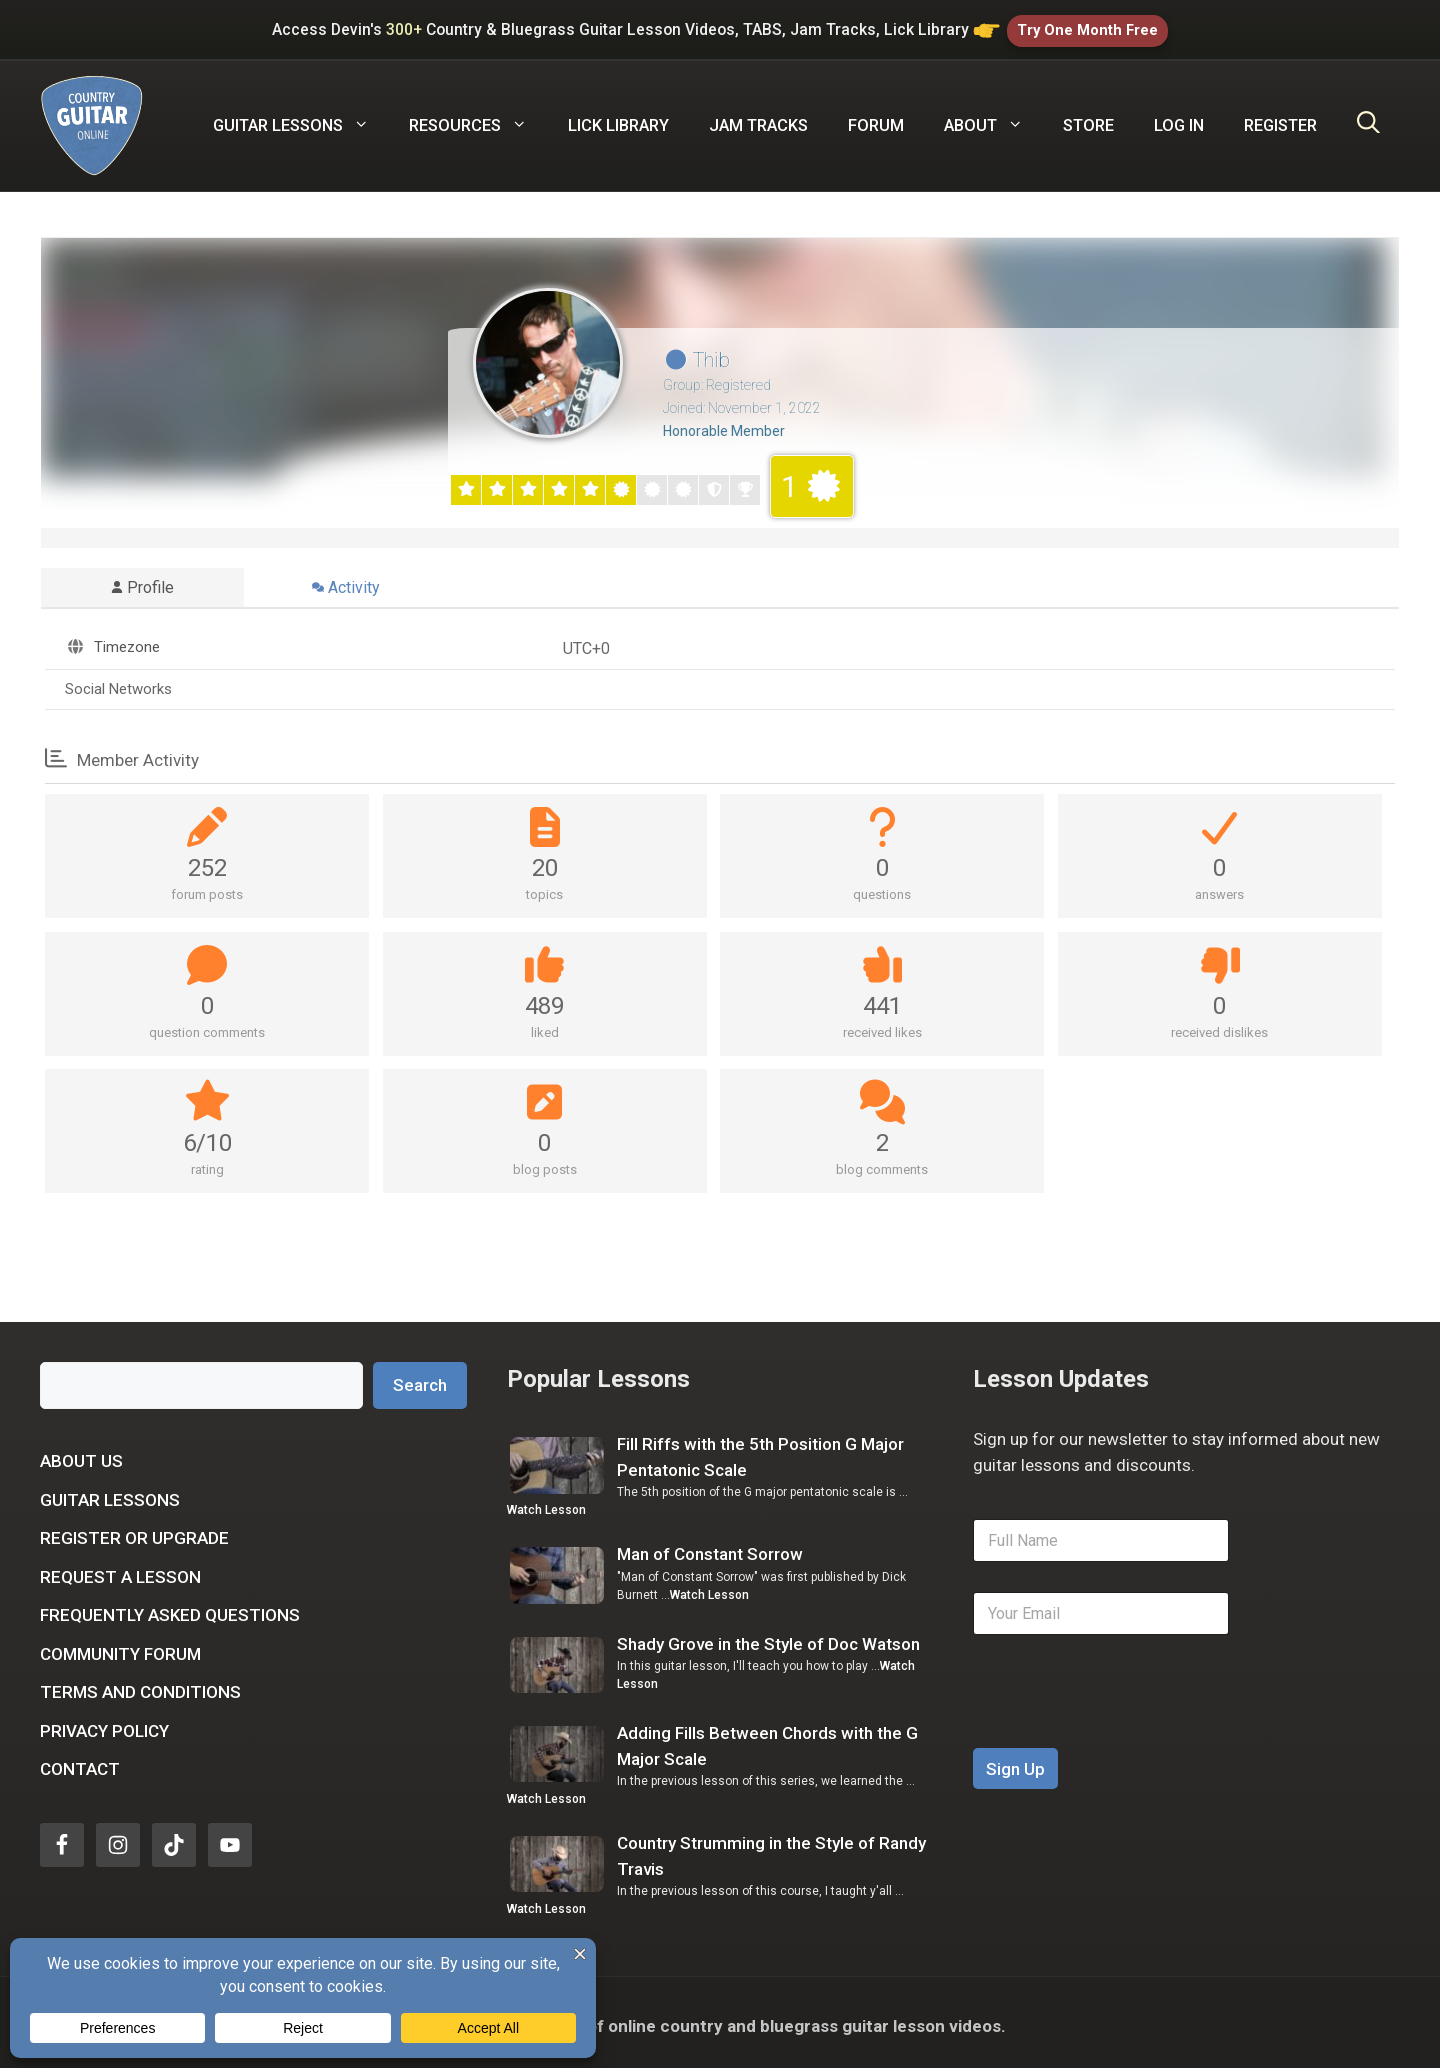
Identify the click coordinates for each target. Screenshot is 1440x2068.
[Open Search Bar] (1368, 118)
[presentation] (1125, 1727)
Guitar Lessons (110, 1492)
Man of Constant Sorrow (710, 1547)
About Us (81, 1454)
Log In (1179, 117)
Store (1088, 117)
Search (420, 1377)
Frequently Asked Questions (170, 1608)
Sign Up (1015, 1761)
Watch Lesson (546, 1503)
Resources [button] (478, 118)
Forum (876, 117)
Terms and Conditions (140, 1685)
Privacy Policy (104, 1723)
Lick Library (618, 117)
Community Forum (120, 1646)
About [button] (993, 118)
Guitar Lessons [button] (301, 118)
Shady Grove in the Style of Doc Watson (768, 1636)
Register (1280, 117)
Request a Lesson (120, 1569)
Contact (80, 1762)
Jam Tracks (758, 117)
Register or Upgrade (134, 1531)
